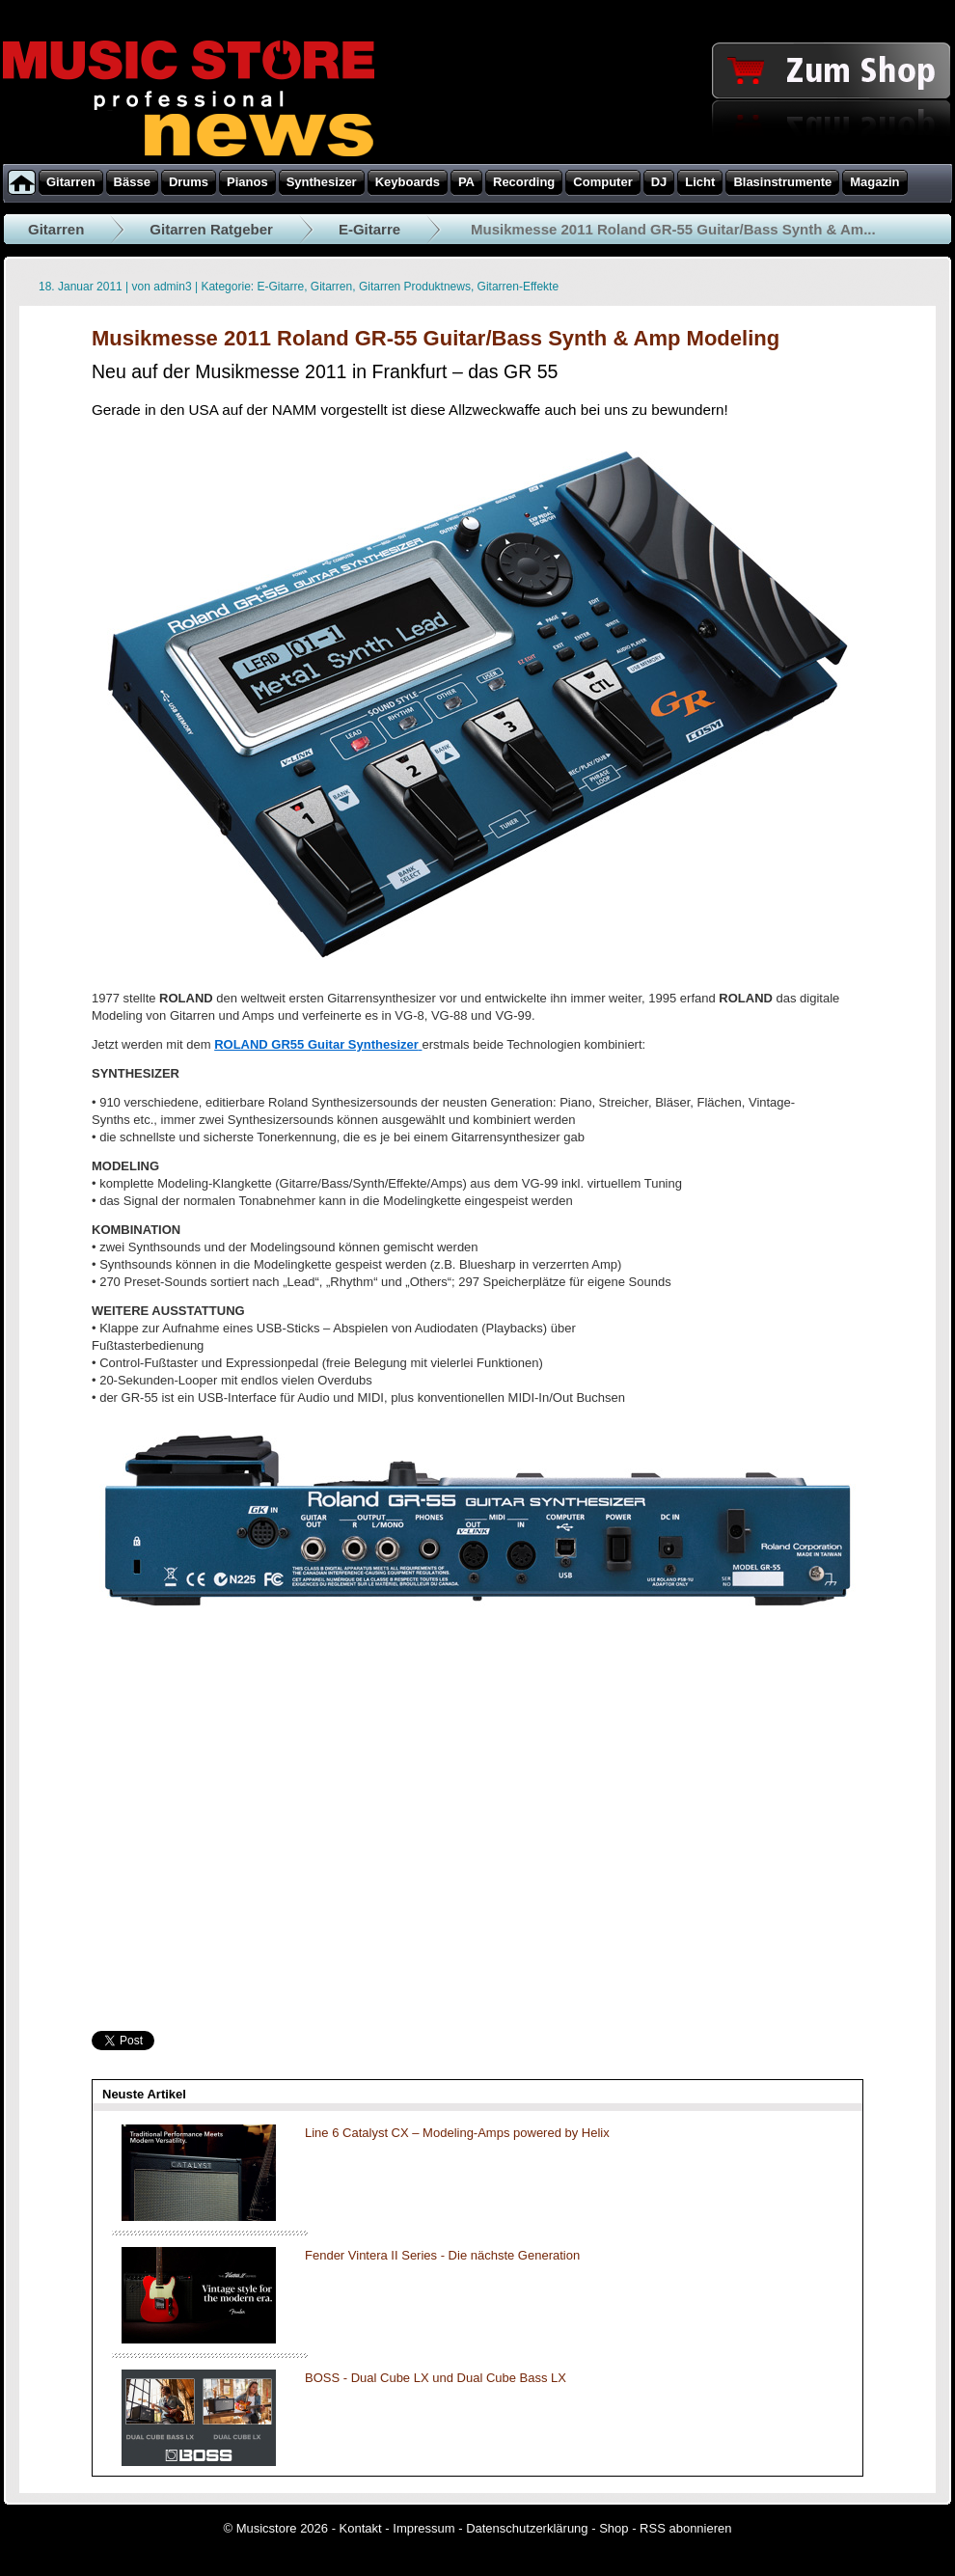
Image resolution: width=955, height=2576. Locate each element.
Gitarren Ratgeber (211, 229)
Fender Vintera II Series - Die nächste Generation (442, 2255)
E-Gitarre (369, 229)
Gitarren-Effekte (518, 286)
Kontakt (361, 2528)
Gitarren (56, 229)
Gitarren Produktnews (415, 286)
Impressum (423, 2528)
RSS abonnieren (685, 2528)
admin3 (172, 286)
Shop (613, 2528)
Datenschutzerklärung (526, 2528)
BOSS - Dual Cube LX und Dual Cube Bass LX (435, 2377)
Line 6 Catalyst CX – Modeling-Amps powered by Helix (457, 2132)
